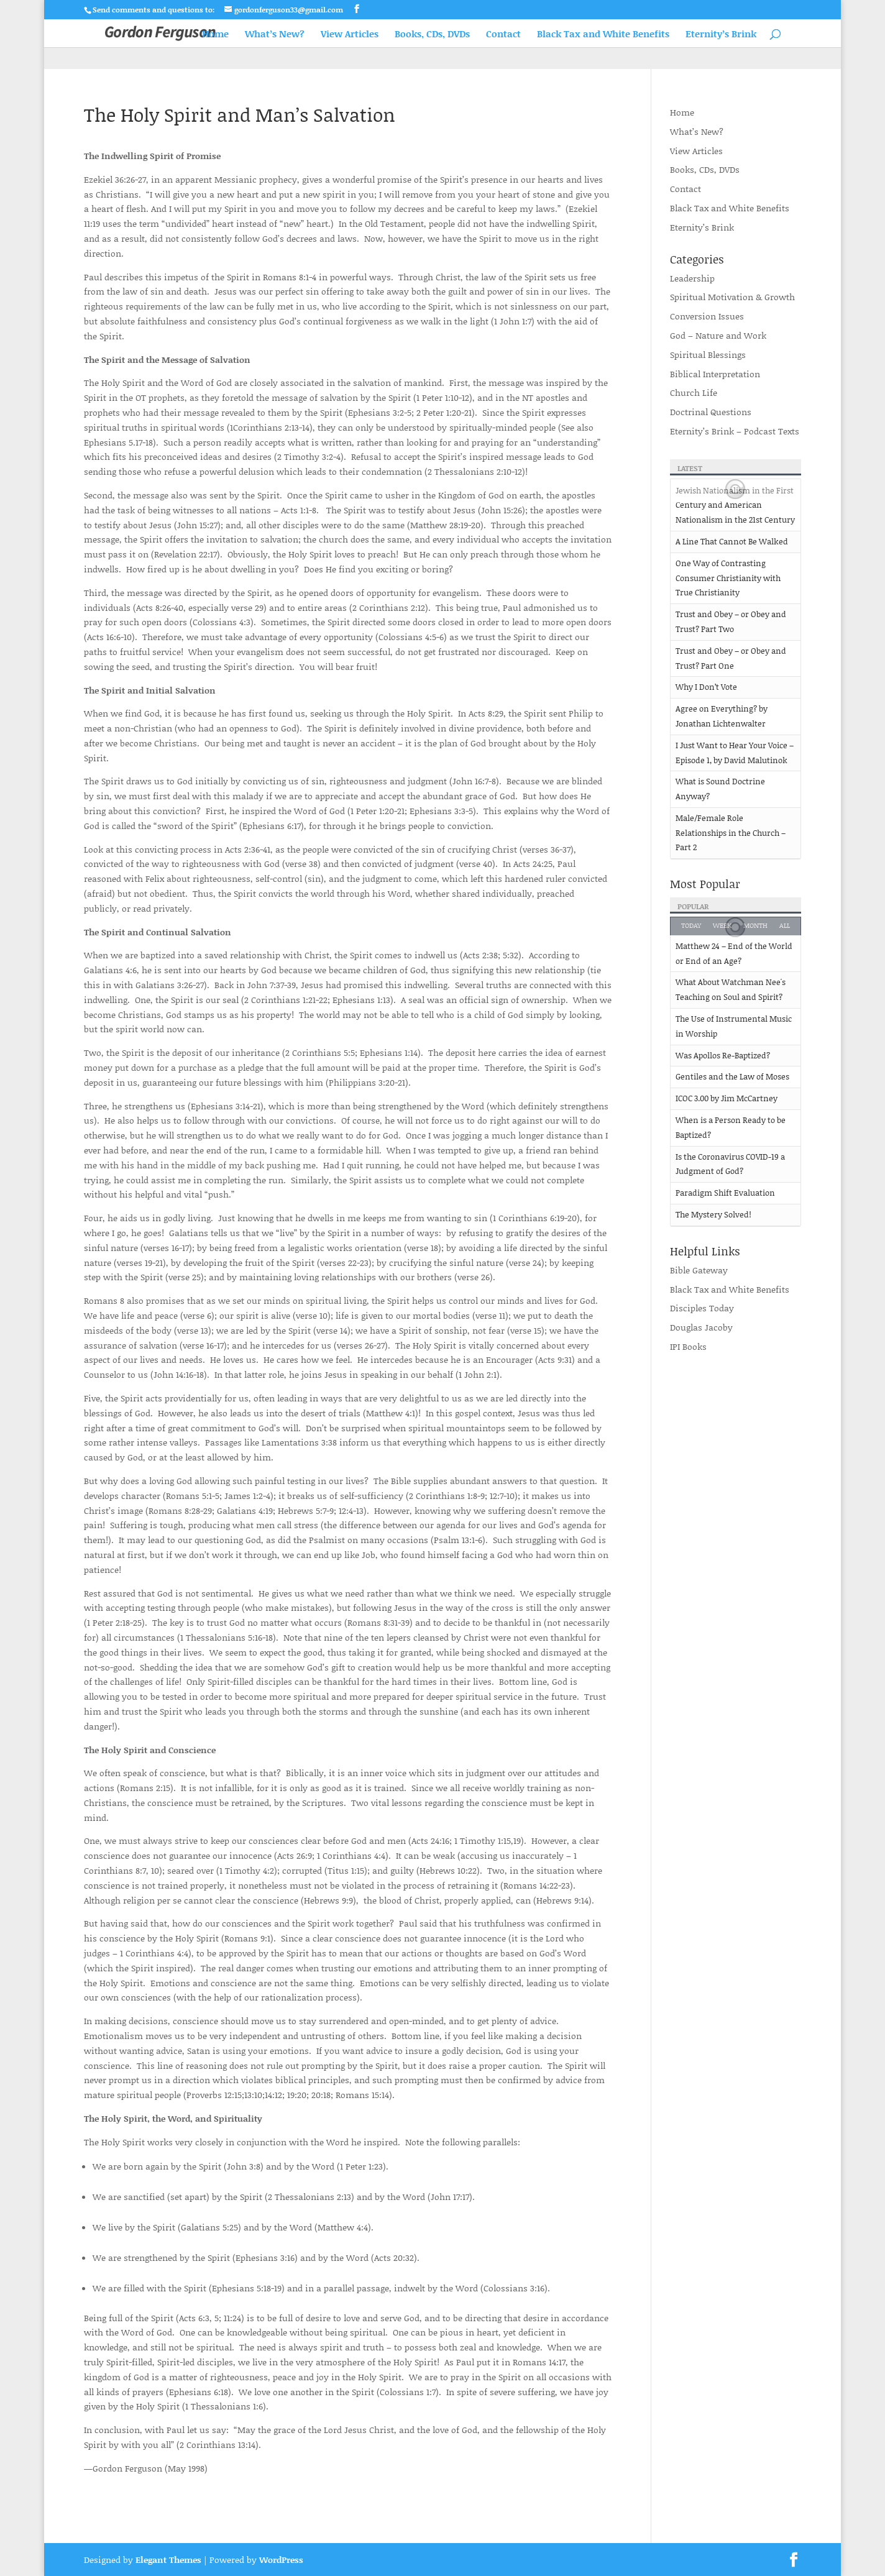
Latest (689, 468)
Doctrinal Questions (710, 411)
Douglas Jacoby (701, 1327)
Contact (503, 33)
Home (215, 33)
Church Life (693, 392)
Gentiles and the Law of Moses (732, 1076)
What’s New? (275, 33)
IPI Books (688, 1346)
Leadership (692, 278)
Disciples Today (702, 1307)
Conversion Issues (707, 316)
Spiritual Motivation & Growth (732, 296)
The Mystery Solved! (713, 1214)
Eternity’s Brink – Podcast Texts (734, 431)
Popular (693, 906)
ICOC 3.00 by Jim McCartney (726, 1098)
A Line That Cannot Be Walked (732, 541)
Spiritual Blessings (708, 354)
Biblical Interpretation (715, 373)
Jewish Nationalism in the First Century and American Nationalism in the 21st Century (735, 505)
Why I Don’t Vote (706, 686)
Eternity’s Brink (721, 33)
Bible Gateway (699, 1270)
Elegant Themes (168, 2559)
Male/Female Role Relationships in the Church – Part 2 (731, 832)
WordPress (281, 2559)
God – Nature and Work (718, 335)
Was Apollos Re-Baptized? (723, 1055)
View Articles (349, 33)
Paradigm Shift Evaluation (725, 1192)
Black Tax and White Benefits (603, 33)
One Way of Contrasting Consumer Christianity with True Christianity (728, 577)
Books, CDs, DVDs (432, 33)
